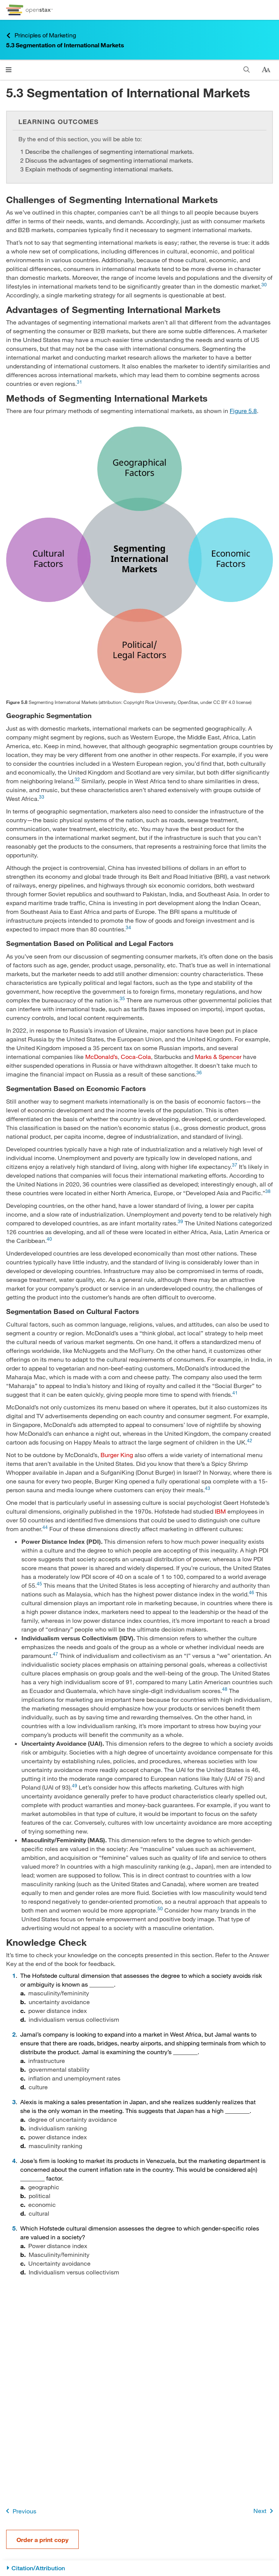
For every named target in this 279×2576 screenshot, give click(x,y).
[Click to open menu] (8, 70)
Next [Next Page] (264, 2511)
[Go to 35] (123, 1000)
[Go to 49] (75, 1787)
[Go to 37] (235, 1166)
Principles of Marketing (41, 35)
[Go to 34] (128, 929)
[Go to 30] (264, 286)
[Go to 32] (78, 780)
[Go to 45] (40, 1585)
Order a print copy (42, 2539)
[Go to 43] (207, 1489)
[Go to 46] (252, 1594)
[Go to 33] (41, 798)
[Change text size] (266, 69)
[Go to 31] (79, 383)
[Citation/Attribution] (139, 2568)
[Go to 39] (181, 1223)
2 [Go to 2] (14, 2034)
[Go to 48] (225, 1690)
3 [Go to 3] (14, 2101)
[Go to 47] (56, 1655)
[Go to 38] (268, 1192)
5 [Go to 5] (14, 2228)
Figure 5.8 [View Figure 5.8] (243, 410)
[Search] (246, 70)
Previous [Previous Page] (19, 2511)
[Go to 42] (249, 1442)
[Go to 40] (49, 1240)
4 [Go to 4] (14, 2160)
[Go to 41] (235, 1394)
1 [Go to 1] (14, 1975)
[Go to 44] (45, 1528)
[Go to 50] (160, 1910)
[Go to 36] (199, 1074)
